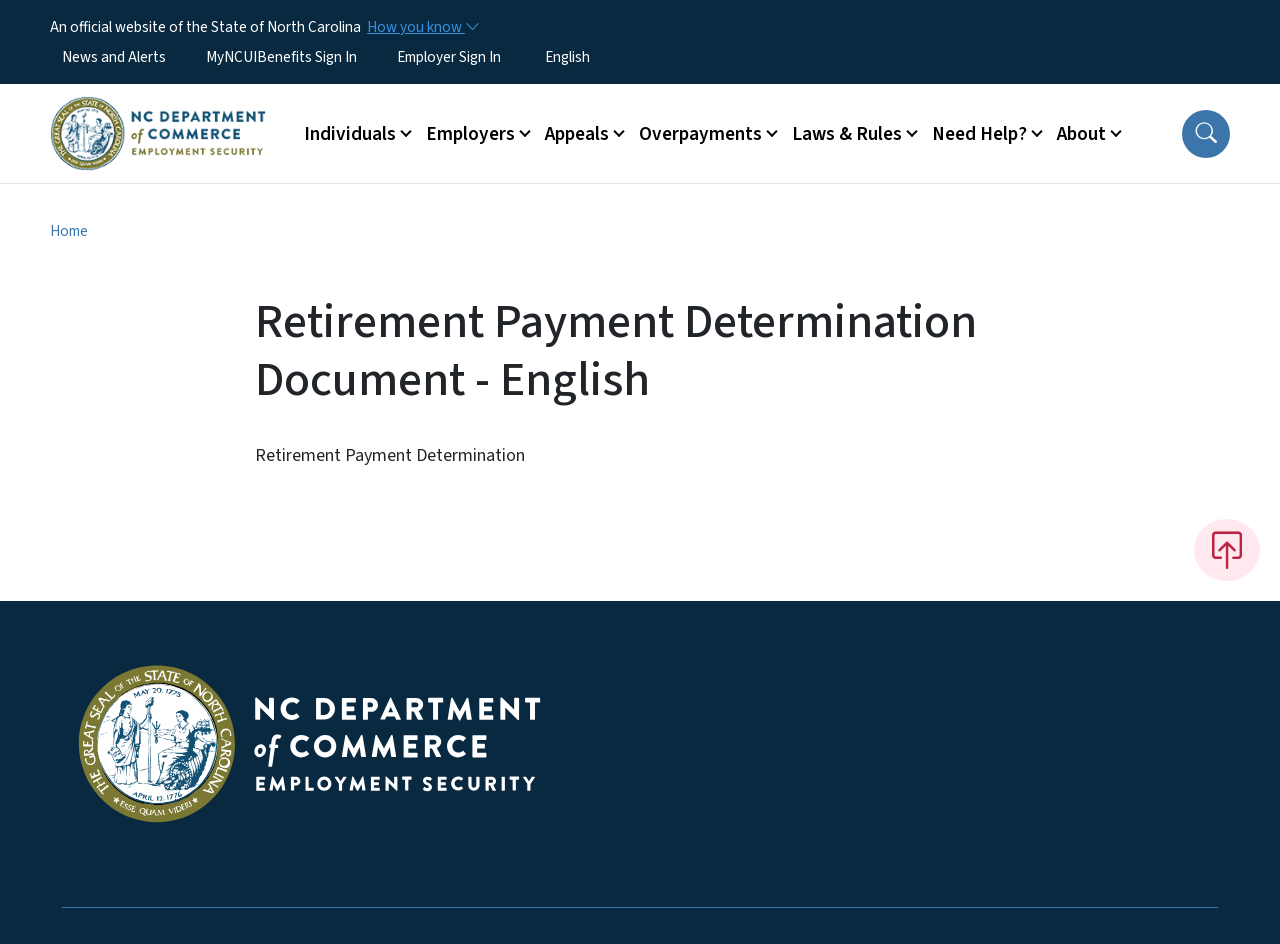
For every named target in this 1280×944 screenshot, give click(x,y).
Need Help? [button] (979, 134)
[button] (1206, 134)
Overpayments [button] (700, 134)
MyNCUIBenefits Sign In (281, 57)
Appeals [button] (577, 134)
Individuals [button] (350, 134)
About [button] (1081, 134)
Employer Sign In (449, 57)
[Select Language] (598, 57)
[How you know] (422, 27)
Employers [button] (470, 134)
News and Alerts (114, 57)
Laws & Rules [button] (847, 134)
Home (69, 231)
